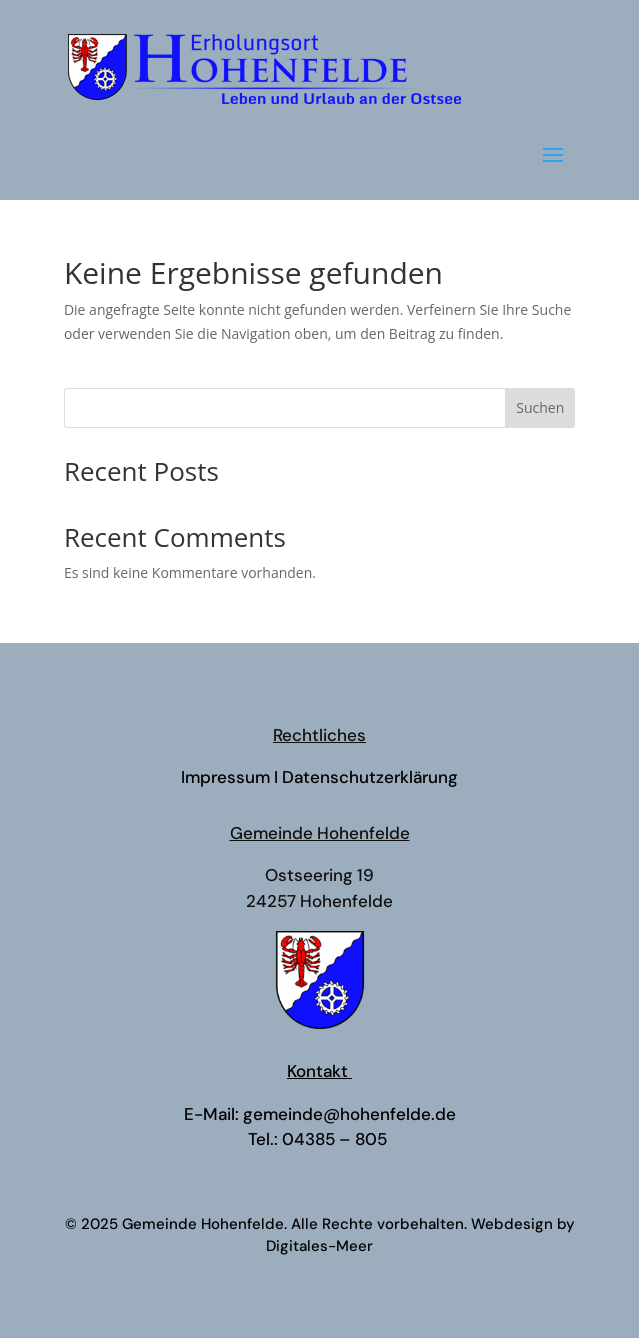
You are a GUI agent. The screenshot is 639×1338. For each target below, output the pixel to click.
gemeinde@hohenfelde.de (349, 1114)
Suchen (540, 407)
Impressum (225, 777)
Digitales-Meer (319, 1246)
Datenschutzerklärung (370, 777)
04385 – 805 (336, 1139)
